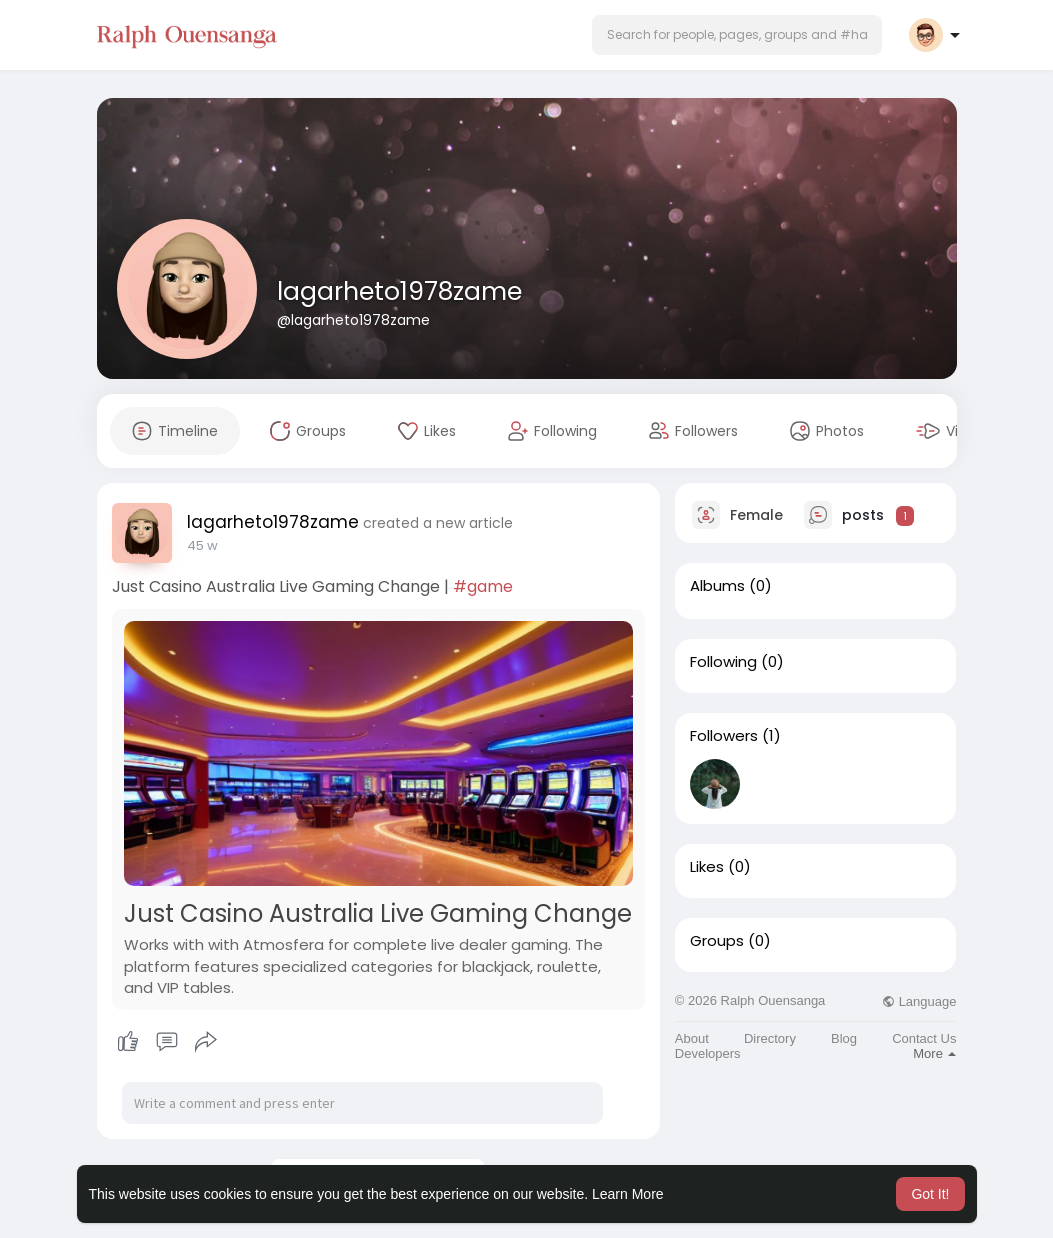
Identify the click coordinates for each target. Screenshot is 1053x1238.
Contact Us (924, 1038)
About (692, 1038)
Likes (707, 867)
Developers (708, 1053)
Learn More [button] (628, 1194)
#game (483, 586)
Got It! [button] (930, 1194)
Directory (770, 1038)
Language (919, 1001)
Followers (724, 736)
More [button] (934, 1053)
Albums (717, 586)
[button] (737, 35)
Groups (717, 941)
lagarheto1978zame (399, 291)
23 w (202, 545)
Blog (844, 1038)
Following (723, 662)
